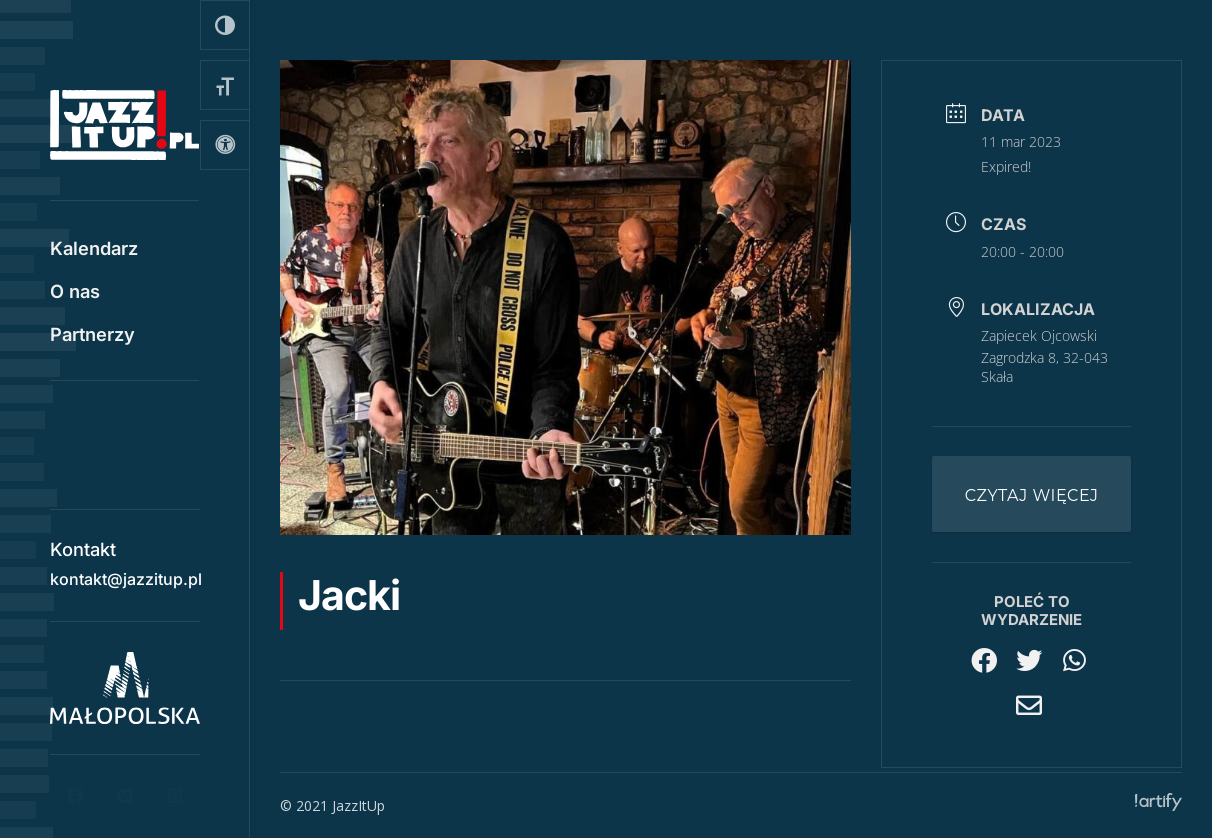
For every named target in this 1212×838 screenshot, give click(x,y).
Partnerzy (92, 336)
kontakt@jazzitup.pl (126, 572)
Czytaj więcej (1032, 495)
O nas (75, 293)
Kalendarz (94, 250)
